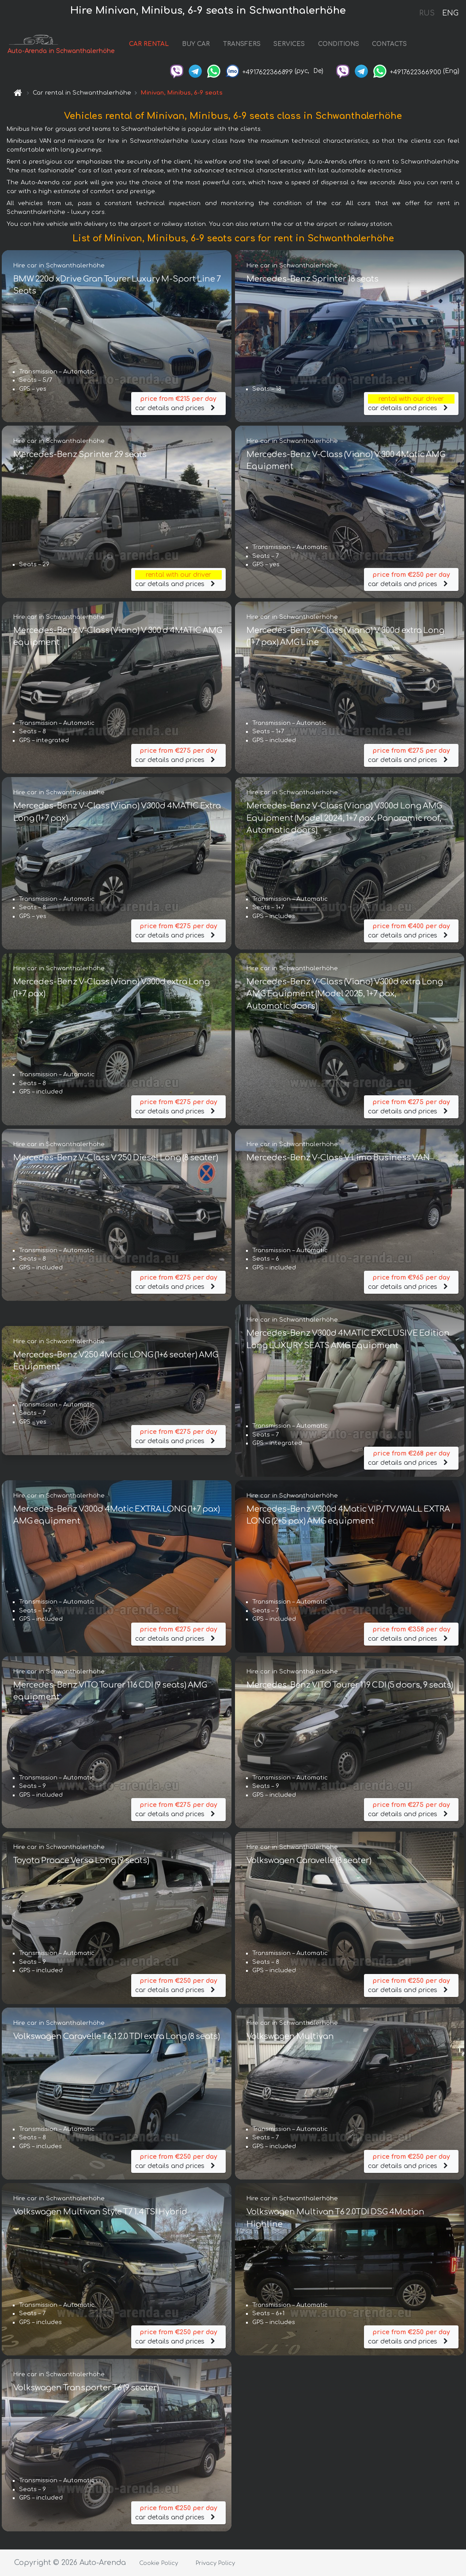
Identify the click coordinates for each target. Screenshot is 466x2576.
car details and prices (178, 400)
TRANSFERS (237, 45)
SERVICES (284, 45)
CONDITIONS (334, 45)
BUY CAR (191, 45)
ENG (450, 13)
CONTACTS (384, 45)
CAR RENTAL (144, 45)
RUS (427, 13)
